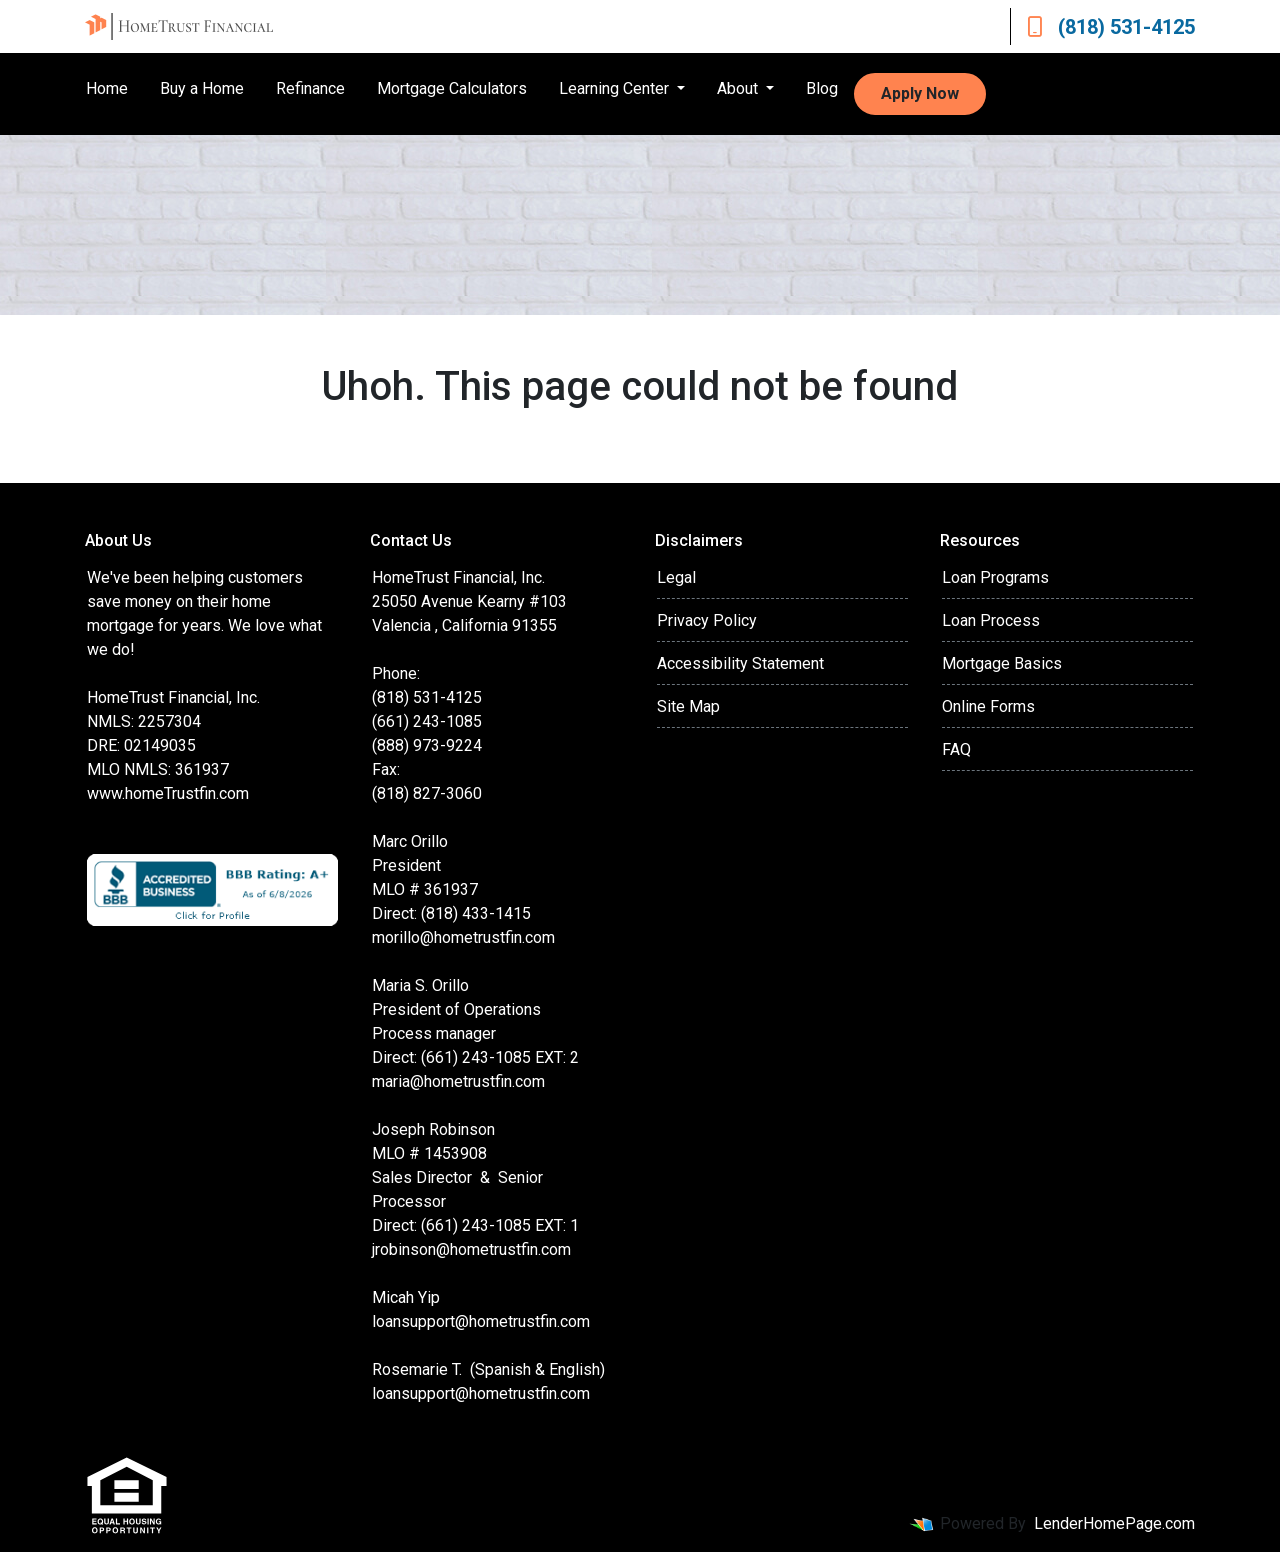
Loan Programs (995, 577)
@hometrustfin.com (522, 1321)
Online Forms (988, 706)
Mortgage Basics (1002, 663)
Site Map (688, 706)
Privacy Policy (707, 620)
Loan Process (991, 620)
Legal (676, 577)
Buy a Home (202, 88)
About (739, 88)
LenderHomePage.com (1114, 1523)
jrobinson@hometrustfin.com (471, 1249)
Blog (822, 88)
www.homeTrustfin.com (168, 793)
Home (107, 88)
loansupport (413, 1321)
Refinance (310, 88)
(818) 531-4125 (1111, 27)
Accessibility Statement (740, 663)
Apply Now (920, 93)
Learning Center (616, 88)
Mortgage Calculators (452, 88)
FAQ (956, 749)
